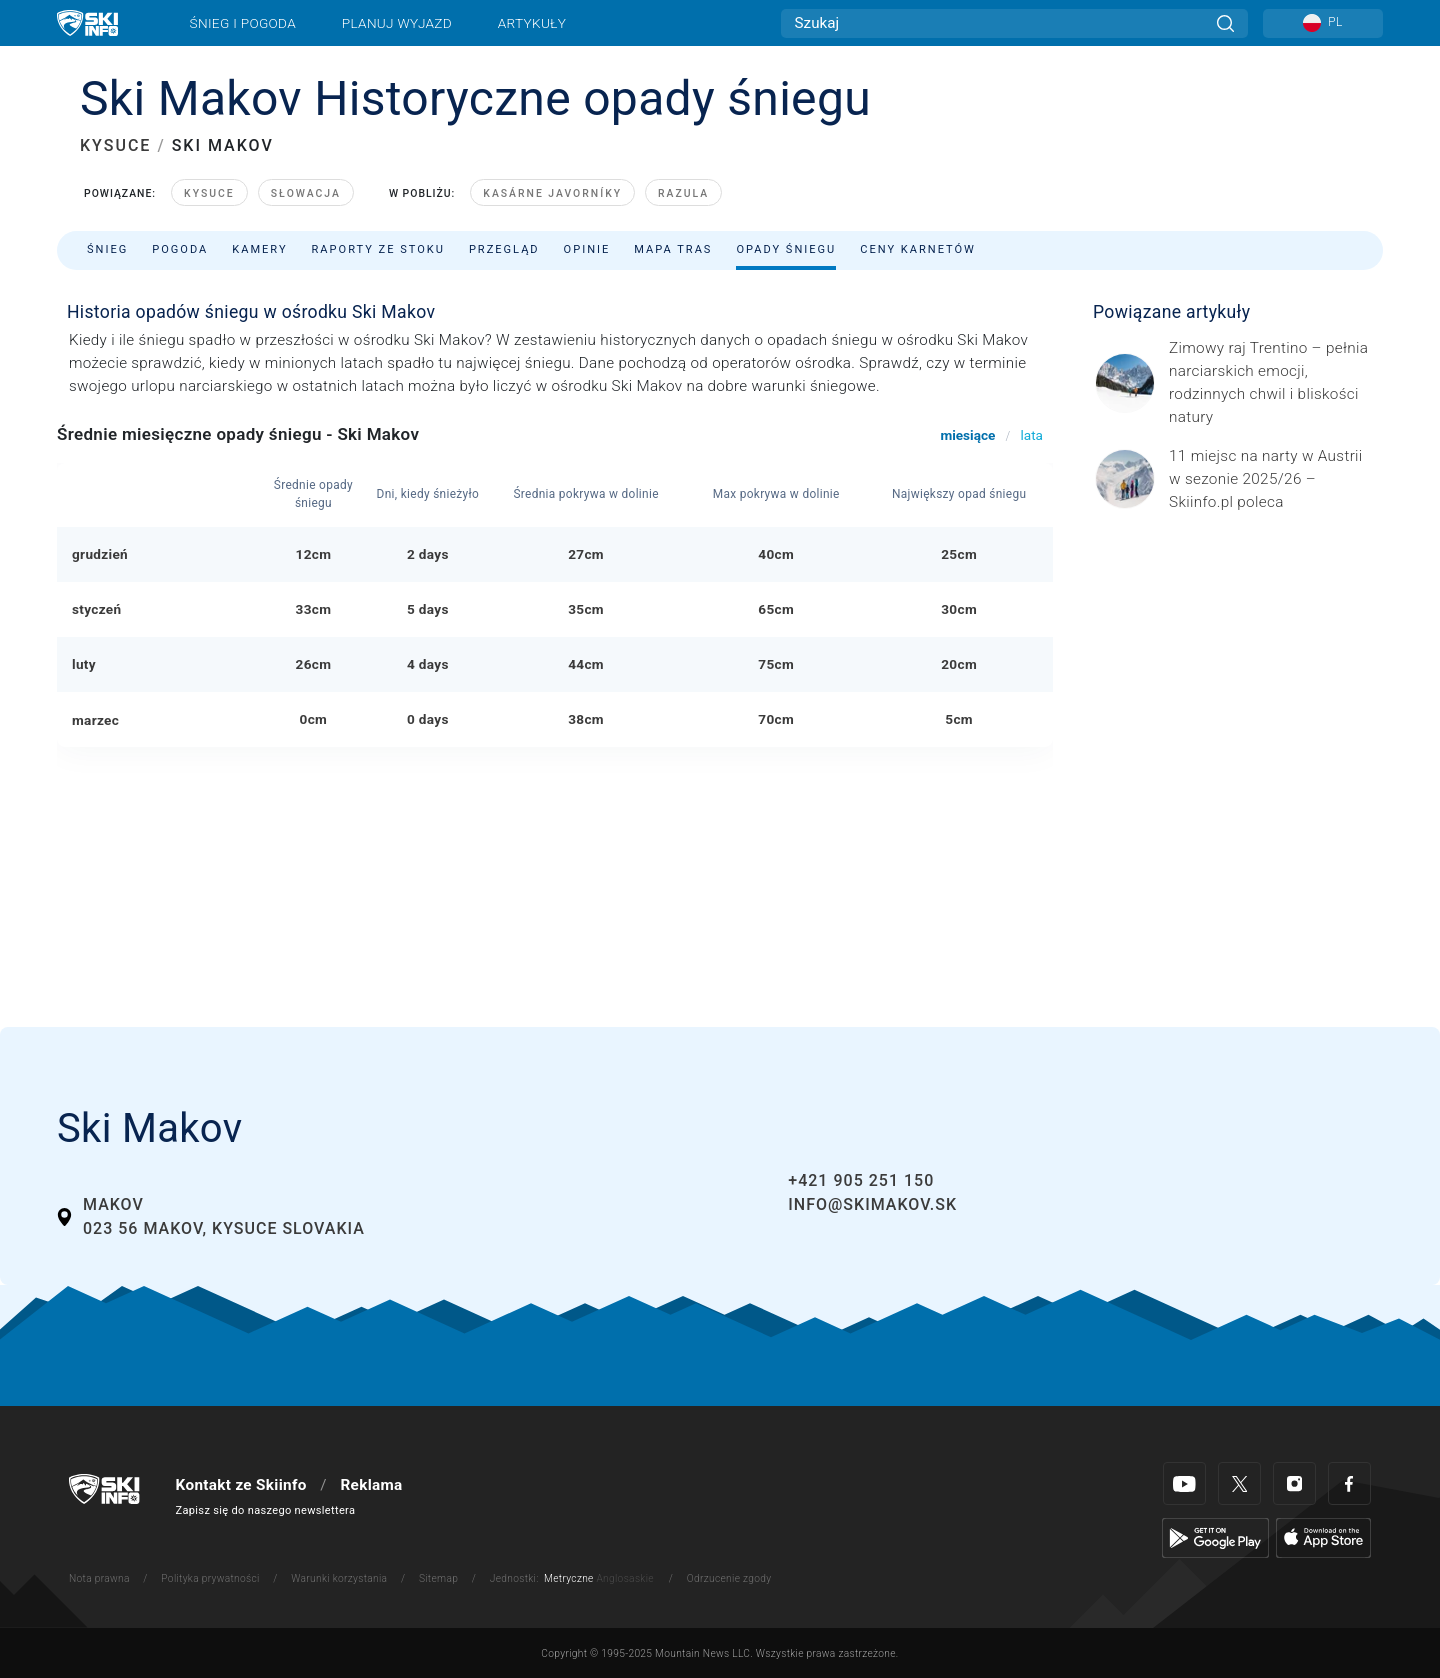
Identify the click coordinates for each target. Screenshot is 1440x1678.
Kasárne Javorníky (552, 193)
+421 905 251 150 (861, 1180)
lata (1031, 435)
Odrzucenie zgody (729, 1578)
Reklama (371, 1485)
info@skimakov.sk (872, 1204)
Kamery (259, 249)
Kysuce (209, 193)
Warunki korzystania (339, 1578)
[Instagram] (1294, 1483)
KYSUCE (115, 145)
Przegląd (504, 249)
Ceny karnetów (918, 249)
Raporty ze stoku (378, 249)
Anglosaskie (624, 1578)
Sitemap (438, 1578)
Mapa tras (673, 249)
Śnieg (107, 249)
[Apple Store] (1323, 1537)
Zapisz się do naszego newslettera (266, 1510)
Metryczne (569, 1578)
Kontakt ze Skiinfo (241, 1485)
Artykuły (532, 23)
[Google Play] (1215, 1537)
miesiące (967, 435)
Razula (683, 193)
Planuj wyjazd (397, 23)
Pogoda (180, 249)
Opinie (587, 249)
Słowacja (306, 193)
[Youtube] (1184, 1483)
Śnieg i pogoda (243, 23)
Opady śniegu (786, 249)
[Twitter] (1239, 1483)
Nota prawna (99, 1578)
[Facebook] (1349, 1483)
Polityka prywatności (210, 1578)
